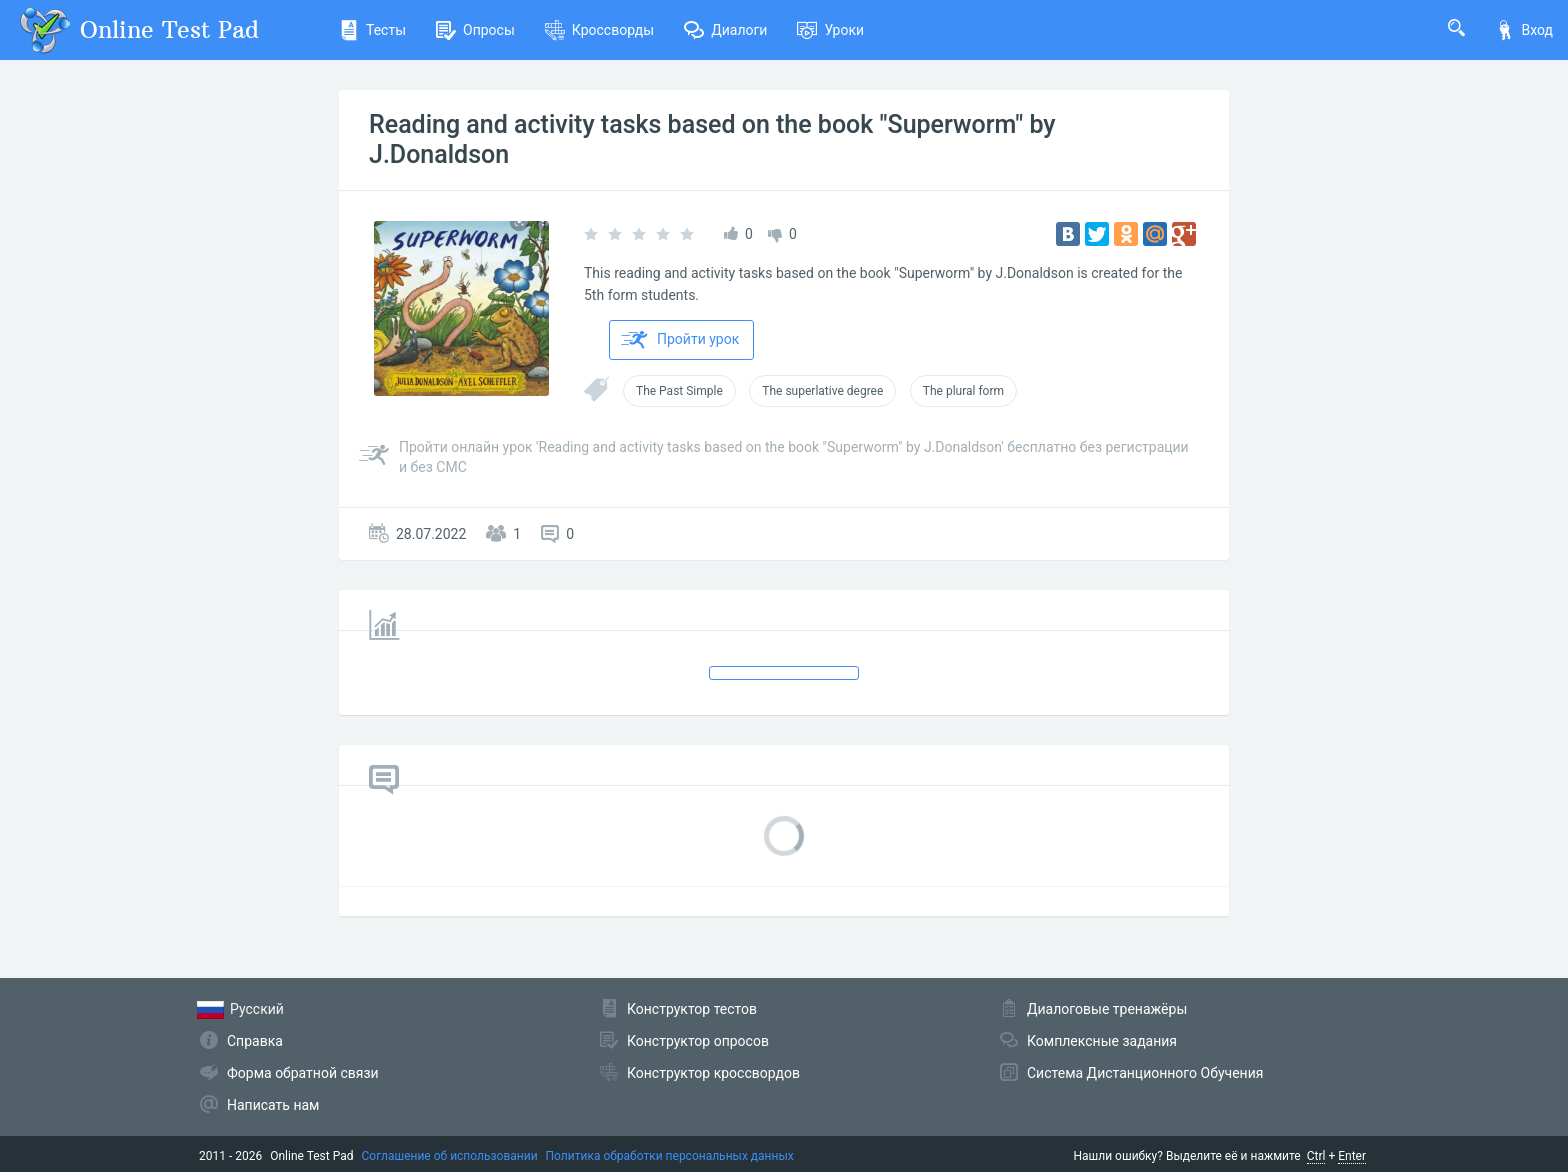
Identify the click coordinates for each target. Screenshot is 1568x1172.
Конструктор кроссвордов (713, 1073)
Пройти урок (680, 340)
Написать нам (273, 1105)
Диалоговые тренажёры (1107, 1009)
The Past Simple (679, 391)
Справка (255, 1041)
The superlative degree (822, 391)
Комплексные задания (1102, 1041)
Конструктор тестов (692, 1009)
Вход (1524, 30)
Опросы (475, 30)
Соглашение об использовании (450, 1156)
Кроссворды (599, 30)
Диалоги (725, 30)
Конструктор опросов (698, 1041)
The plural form (963, 391)
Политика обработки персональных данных (670, 1156)
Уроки (830, 30)
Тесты (372, 30)
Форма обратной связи (303, 1073)
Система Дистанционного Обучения (1145, 1073)
